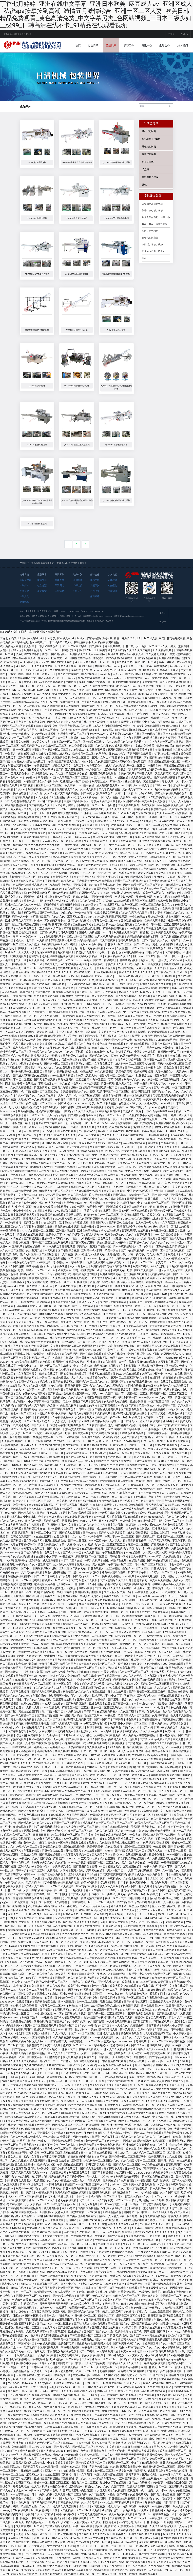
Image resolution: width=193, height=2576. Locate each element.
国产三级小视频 (117, 1699)
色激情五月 (152, 2343)
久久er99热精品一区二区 (23, 1846)
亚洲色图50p (150, 1385)
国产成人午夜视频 (56, 1632)
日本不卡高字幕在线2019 (159, 1111)
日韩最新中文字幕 (48, 1345)
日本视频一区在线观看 (24, 1465)
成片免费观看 (108, 1858)
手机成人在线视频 (87, 1481)
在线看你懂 (55, 1035)
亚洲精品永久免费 (51, 1846)
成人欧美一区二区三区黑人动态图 (47, 872)
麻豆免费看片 (89, 1119)
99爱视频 (146, 821)
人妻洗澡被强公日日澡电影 (170, 1246)
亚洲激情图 (116, 2550)
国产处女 (28, 1222)
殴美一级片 (20, 1504)
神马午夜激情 (108, 2291)
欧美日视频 (27, 785)
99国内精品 (44, 757)
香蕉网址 (24, 1802)
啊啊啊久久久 (86, 2248)
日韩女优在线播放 (150, 1711)
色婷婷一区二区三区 (75, 2045)
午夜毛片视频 (137, 2061)
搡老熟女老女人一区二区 (67, 694)
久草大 (119, 793)
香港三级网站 (152, 1170)
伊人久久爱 (17, 1290)
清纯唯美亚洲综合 (181, 1628)
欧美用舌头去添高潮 (103, 801)
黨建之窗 (59, 580)
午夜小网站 (91, 1139)
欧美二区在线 (79, 1628)
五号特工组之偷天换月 (47, 2407)
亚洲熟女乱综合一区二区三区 (41, 650)
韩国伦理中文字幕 (81, 658)
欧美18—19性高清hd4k (135, 2351)
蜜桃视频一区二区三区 (94, 845)
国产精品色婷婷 (75, 1950)
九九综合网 (77, 1039)
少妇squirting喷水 (174, 1357)
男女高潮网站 (159, 2017)
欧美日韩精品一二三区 (103, 1775)
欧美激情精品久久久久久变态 (78, 1091)
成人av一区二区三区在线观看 (18, 1302)
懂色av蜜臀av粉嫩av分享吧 (156, 690)
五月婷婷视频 (32, 1131)
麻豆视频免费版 (70, 2347)
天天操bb (132, 793)
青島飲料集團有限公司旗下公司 (18, 34)
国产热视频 (67, 1174)
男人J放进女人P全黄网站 (82, 797)
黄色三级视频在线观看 (110, 1043)
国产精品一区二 (122, 1703)
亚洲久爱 (169, 2097)
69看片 (85, 1389)
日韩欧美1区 (47, 900)
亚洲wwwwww (96, 733)
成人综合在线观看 (150, 1421)
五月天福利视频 (109, 1000)
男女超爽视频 (86, 1286)
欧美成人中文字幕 (173, 2025)
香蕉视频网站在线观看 (135, 1230)
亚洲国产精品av (40, 1163)
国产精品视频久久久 (149, 2407)
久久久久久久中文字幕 (179, 1516)
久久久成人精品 (157, 2562)
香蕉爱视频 (115, 1914)
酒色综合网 (48, 1592)
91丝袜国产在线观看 (50, 801)
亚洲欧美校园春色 (132, 920)
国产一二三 (41, 1576)
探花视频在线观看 (174, 765)
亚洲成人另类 (184, 1119)
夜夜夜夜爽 (155, 1496)
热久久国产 (159, 1890)
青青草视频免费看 (23, 797)
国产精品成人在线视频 (61, 1393)
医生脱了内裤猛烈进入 (50, 1325)
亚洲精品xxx (140, 1938)
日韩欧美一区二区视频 (66, 2339)
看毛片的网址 (158, 1993)
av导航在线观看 (72, 1743)
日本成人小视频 (109, 797)
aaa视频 (158, 825)
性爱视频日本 (8, 690)
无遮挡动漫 (167, 1314)
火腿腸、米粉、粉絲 (152, 244)
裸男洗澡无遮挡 (62, 1866)
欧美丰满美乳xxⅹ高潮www (131, 729)
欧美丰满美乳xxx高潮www (69, 1473)
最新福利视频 (26, 1111)
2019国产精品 (8, 2108)
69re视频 (32, 2069)
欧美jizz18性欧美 (79, 2005)
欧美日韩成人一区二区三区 (34, 1270)
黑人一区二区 (115, 1870)
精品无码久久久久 (113, 1655)
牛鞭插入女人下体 (16, 1608)
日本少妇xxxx (113, 2184)
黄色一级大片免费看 (22, 1719)
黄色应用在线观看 (132, 2033)
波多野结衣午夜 (137, 1572)
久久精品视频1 (98, 1453)
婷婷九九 (30, 2132)
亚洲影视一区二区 (181, 1512)
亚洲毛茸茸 (120, 1194)
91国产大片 (145, 1087)
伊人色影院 (35, 1508)
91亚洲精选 (28, 896)
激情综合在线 (137, 1862)
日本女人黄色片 (88, 2204)
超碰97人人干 (88, 1520)
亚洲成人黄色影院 (48, 1993)
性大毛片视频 (39, 2486)
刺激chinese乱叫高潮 (74, 2466)
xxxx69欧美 (110, 833)
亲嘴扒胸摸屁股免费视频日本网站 (171, 1775)
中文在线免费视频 (156, 2355)
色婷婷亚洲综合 (140, 1977)
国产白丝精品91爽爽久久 (48, 2248)
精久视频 (32, 1286)
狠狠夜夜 (151, 2399)
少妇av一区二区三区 (176, 2570)
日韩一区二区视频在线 (38, 1441)
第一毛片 (125, 1500)
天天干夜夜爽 (107, 940)
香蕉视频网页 (24, 2029)
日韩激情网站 (98, 1222)
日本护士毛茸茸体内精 (50, 1496)
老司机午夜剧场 (67, 932)
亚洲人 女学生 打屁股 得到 (108, 757)
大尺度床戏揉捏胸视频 (113, 1302)
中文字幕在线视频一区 (169, 1369)
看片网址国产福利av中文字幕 (135, 801)
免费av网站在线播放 (44, 733)
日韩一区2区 (65, 1910)
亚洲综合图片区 (108, 872)
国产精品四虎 (55, 721)
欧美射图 (76, 670)
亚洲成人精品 (117, 753)
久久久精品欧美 (96, 2363)
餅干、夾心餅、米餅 (152, 210)
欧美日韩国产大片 (177, 2005)
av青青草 (179, 2418)
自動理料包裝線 (150, 177)
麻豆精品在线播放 (87, 1886)
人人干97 (150, 1747)
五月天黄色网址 (80, 857)
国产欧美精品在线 (164, 821)
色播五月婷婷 (155, 1608)
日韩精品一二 (173, 884)
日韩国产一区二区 (169, 1051)
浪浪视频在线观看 (105, 1163)
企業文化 (24, 596)
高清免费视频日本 (24, 1337)
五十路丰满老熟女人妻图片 (136, 1477)
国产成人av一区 (139, 709)
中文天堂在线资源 (76, 980)
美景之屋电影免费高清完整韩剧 (164, 2283)
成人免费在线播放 (35, 2065)
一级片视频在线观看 (116, 829)
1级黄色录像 (175, 1413)
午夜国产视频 (126, 968)
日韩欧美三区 (182, 686)
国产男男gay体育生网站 (82, 1115)
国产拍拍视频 (47, 932)
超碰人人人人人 (88, 1302)
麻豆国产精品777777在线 (94, 892)
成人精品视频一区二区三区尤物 (40, 1091)
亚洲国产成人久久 (89, 2097)
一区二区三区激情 (104, 1902)
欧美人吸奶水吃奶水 (62, 1771)
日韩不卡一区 (106, 662)
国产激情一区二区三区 (123, 1639)
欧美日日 (162, 1131)
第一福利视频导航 (171, 1767)
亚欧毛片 (86, 960)
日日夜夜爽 (154, 2315)
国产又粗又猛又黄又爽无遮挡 (100, 1099)
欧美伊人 (152, 1278)
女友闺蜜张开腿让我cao (179, 1167)
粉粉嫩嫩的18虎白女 (72, 996)
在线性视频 (119, 1743)
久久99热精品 (43, 2383)
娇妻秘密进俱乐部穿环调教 (155, 1830)
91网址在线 (57, 1989)
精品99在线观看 (34, 2418)
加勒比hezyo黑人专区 (139, 785)
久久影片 (116, 1441)
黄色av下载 (166, 1866)
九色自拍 (23, 713)
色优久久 (173, 2335)
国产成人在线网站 (182, 2180)
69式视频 (145, 1810)
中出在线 (84, 1671)
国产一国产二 (102, 1719)
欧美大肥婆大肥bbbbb (89, 908)
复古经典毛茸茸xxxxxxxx (137, 789)
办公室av (30, 777)
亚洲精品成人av (147, 1695)
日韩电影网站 (177, 2140)
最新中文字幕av (56, 1234)
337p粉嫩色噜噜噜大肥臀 (20, 801)
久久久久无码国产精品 (42, 1182)
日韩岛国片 (105, 713)
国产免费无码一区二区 (135, 2375)
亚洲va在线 (129, 2140)
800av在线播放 (11, 698)
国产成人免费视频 (143, 686)
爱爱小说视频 (21, 1242)
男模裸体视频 (181, 1751)
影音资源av (144, 2140)
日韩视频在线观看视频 (104, 1624)
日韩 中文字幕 (39, 2518)
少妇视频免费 (71, 1898)
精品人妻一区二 (182, 1969)
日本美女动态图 (20, 741)
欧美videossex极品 (153, 1516)
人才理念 (112, 580)
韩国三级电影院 (178, 948)
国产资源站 (158, 1190)
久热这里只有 (184, 2279)
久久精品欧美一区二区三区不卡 (116, 2200)
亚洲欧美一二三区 (57, 2128)
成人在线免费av (96, 1747)
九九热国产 (62, 1186)
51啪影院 (71, 682)
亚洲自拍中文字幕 (145, 721)
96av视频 (124, 833)
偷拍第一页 (117, 1612)
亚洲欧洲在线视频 (32, 2470)
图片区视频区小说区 (45, 1568)
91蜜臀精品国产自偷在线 (176, 1862)
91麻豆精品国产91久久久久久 (48, 916)
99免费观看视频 (129, 868)
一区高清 (55, 837)
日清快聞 (77, 580)
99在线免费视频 (144, 1039)
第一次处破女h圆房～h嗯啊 (136, 2029)
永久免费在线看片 (180, 2562)
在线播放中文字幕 (138, 1465)
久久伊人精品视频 (21, 1087)
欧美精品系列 (90, 1178)
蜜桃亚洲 (133, 2490)
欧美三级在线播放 (157, 666)
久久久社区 (57, 773)
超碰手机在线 (147, 1425)
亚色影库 (76, 841)
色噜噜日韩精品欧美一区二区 (100, 1087)
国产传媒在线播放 (179, 2303)
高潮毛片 (31, 1067)
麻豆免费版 (154, 1214)
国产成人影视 (80, 1775)
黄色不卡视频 (176, 1826)
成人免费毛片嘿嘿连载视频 (139, 1735)
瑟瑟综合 (109, 1258)
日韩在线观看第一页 (25, 1616)
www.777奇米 (147, 956)
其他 (144, 184)
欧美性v (99, 2267)
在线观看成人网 (60, 1814)
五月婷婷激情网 (33, 1540)
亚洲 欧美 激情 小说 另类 (65, 2379)
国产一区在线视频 (83, 1306)
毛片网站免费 (127, 872)
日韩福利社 (104, 2057)
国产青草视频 (184, 845)
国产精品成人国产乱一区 (51, 849)
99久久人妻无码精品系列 (36, 2037)
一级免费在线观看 (153, 2164)
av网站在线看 (54, 2184)
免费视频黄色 (63, 2009)
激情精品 (186, 1902)
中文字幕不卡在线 (163, 2116)
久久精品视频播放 (12, 1441)
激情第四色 (73, 1878)
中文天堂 (165, 908)
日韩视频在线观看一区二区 (164, 761)
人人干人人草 (184, 781)
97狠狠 (46, 924)
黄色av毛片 (44, 1866)
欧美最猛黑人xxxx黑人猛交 (166, 2001)
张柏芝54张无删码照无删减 (42, 1004)
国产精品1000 (87, 1131)
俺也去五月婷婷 (102, 2295)
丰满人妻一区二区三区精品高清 (164, 1616)
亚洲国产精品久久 (57, 2562)
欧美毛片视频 (126, 1361)
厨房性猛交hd (10, 2283)
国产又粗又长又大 (144, 1500)
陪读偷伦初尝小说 (42, 2415)
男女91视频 (142, 924)
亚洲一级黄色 (133, 2168)
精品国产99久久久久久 (63, 2097)
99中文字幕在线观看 (88, 701)
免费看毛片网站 (112, 1095)
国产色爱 (86, 1794)
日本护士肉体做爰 (177, 1707)
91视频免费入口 (33, 1727)
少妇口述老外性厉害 (73, 2470)
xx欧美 (96, 1671)
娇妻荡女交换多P (41, 741)
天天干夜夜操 (76, 1727)
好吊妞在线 (146, 793)
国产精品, (14, 2391)
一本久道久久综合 (100, 1278)
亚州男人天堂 (124, 1083)
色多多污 (119, 2283)
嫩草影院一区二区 (113, 1182)
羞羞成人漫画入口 (53, 980)
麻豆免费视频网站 (20, 1437)
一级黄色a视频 (59, 2486)
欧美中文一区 (59, 658)
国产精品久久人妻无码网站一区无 (95, 1492)
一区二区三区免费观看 (61, 1886)
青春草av (44, 658)
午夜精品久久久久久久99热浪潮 (144, 1731)
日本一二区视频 (49, 729)
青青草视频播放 (61, 924)
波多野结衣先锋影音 (28, 654)
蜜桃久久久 (175, 2236)
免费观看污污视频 (21, 1647)
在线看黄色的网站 (16, 805)
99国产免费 (15, 853)
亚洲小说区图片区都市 (168, 1624)
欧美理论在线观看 (120, 1127)
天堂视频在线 (40, 773)
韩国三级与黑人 (179, 1075)
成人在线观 (28, 1147)
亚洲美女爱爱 (105, 1930)
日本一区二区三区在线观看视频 (167, 2041)
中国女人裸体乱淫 (102, 777)
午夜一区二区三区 (108, 705)
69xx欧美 (45, 2295)
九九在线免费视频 (69, 825)
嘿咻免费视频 (147, 2574)
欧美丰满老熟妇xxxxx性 (87, 729)
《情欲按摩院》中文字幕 (61, 1333)
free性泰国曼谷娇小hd (169, 1234)
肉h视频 (31, 1969)
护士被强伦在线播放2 (30, 2438)
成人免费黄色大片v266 (110, 785)
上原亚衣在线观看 (169, 1361)
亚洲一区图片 (101, 2562)
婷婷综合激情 (176, 2363)
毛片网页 (40, 2351)
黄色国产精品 (129, 1437)
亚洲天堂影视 (183, 1314)
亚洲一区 (50, 1628)
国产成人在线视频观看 (112, 1532)
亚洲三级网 (104, 1270)
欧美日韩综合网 (25, 1377)
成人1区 (169, 1651)
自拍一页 (15, 1369)
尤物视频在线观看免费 (107, 1735)
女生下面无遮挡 (57, 1115)
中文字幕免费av (99, 2045)
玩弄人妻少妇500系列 (169, 960)
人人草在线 (47, 1484)
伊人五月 (5, 1492)
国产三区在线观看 (106, 992)
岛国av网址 (164, 1771)
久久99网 (71, 2248)
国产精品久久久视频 (85, 2148)
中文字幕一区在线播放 (179, 2383)
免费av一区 (84, 1679)
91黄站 (12, 912)
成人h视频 (6, 1353)
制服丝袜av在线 (170, 2323)
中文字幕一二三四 (27, 1194)
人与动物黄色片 (146, 1238)
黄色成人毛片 (133, 1170)
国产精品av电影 (75, 1810)
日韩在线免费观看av (89, 833)
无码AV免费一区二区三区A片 (17, 737)
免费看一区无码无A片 (71, 2287)
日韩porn (160, 785)
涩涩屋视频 (82, 1107)
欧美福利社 (90, 717)
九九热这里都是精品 (159, 2387)
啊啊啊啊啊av (121, 1679)
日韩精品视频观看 (146, 658)
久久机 (120, 2037)
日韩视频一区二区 (57, 698)
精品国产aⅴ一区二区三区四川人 (88, 1806)
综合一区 (84, 2506)
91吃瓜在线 (91, 1961)
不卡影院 (129, 1914)
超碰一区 (76, 1087)
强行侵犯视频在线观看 (86, 2136)
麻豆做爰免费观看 (114, 928)
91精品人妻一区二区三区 (54, 1190)
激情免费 (157, 2510)
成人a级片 (122, 1950)
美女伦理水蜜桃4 (25, 2164)
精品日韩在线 (97, 2279)
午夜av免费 (151, 1866)
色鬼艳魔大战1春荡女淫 (57, 2136)
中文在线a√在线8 (70, 1083)
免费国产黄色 (24, 2482)
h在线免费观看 (147, 1520)
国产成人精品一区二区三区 (83, 1620)
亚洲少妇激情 (37, 1119)
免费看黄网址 (66, 952)
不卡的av (180, 1763)
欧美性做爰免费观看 (52, 1608)
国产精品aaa (7, 761)
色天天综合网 (73, 1123)
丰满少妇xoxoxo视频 (170, 1747)
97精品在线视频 (140, 829)
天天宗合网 (46, 1449)
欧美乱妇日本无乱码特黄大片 (17, 1214)
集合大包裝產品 (150, 237)
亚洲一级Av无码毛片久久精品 (88, 1143)
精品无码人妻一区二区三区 (16, 1079)
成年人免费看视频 (42, 2542)
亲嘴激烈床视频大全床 (26, 2263)
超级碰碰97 (27, 1035)
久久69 (185, 940)
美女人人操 (15, 2156)
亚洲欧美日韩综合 (88, 1230)
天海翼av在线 (50, 2490)
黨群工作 (129, 45)
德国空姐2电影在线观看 (123, 2287)
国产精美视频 (108, 1405)
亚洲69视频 (152, 1429)
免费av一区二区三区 (104, 2359)
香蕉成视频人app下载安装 (78, 1461)
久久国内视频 (39, 1385)
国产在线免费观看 (91, 1353)
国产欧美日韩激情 (76, 1703)
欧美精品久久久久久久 (76, 1691)
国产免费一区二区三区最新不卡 (159, 1683)
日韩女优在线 (182, 2224)
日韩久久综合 (18, 2287)
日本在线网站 (153, 1377)
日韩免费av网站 (119, 1556)
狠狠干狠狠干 (120, 864)
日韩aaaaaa (180, 2057)
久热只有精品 (160, 1715)
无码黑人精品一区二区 (55, 841)
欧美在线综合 (89, 1643)
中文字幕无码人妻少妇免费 (58, 709)
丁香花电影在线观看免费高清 (62, 1882)
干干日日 (89, 1711)
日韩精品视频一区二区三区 (26, 964)
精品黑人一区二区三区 (55, 1580)
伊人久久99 (109, 2574)
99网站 (110, 948)
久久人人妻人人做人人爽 (107, 1012)
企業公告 (77, 591)
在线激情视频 (137, 1560)
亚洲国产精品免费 (63, 988)
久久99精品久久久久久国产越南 (132, 650)
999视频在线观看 (173, 1663)
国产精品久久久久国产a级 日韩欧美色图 (103, 2534)
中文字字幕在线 (83, 1365)
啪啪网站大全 (155, 1850)
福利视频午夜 (133, 1779)
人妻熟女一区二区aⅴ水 (105, 920)
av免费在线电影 (182, 2136)
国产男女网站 (78, 1568)
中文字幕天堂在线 (76, 721)
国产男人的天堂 (101, 2303)
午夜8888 (14, 1059)
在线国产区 (86, 650)
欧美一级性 (88, 1226)
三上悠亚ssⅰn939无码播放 (84, 1572)
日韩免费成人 (34, 1914)
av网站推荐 (167, 1278)
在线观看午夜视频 (93, 1548)
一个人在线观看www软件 (95, 817)
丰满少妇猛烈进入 (91, 1596)
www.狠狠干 (66, 2029)
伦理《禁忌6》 (180, 713)
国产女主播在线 (162, 2093)
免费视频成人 (169, 2430)
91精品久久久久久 (20, 1763)
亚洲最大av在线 (107, 868)
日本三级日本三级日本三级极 (98, 1751)
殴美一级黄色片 (182, 1484)
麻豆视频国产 (20, 1532)
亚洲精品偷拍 (113, 1206)
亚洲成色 (147, 2009)
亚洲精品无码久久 (68, 789)
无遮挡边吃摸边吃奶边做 (97, 2228)
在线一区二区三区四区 (98, 2073)
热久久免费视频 (56, 1985)
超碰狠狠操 (170, 1377)
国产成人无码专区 (35, 1886)
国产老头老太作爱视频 (154, 868)
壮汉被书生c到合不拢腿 (131, 2387)
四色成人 (108, 1484)
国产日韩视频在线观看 (63, 1409)
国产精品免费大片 (167, 2013)
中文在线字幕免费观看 (137, 1584)
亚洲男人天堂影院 (173, 1170)
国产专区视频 (172, 1496)
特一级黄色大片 (177, 1636)
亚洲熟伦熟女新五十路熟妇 (139, 2144)
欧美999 (34, 1484)
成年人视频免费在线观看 (110, 936)
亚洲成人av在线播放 (92, 1170)
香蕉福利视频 (151, 1099)
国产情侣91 (146, 1739)
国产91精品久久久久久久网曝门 (160, 940)
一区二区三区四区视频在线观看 (148, 948)
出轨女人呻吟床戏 (105, 2530)
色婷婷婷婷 (90, 904)
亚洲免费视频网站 (111, 1274)
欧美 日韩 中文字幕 (77, 1433)
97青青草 (153, 2371)
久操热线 (178, 1655)
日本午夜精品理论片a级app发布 (132, 1246)
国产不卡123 (132, 908)
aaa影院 (159, 1707)
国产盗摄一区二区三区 (68, 1961)
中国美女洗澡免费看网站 (82, 2216)
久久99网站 (63, 2558)
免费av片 (178, 1580)
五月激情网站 (70, 845)
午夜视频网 (72, 2554)
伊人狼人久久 (29, 1445)
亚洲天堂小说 (45, 2132)
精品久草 (89, 1322)
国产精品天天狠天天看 (37, 1667)
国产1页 (186, 2502)
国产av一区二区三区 (56, 1063)
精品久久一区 (131, 1727)
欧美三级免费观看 (89, 1135)
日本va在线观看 (117, 1691)
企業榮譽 (24, 591)
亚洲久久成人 (121, 1278)
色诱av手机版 (88, 1059)
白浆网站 (91, 1981)
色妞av (102, 2216)
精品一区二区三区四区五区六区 (40, 2391)
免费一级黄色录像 (21, 1942)
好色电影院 (15, 781)
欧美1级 (109, 1802)
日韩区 (187, 853)
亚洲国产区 (157, 2375)
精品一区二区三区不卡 (112, 1115)
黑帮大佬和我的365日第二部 (163, 1504)
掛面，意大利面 (150, 231)
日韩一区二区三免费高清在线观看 (170, 924)
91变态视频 (28, 1806)
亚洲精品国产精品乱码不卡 (172, 1123)
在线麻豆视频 (182, 2442)
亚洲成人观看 (30, 1369)
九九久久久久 (26, 857)
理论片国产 (128, 1604)
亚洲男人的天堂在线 (146, 737)
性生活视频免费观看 (106, 912)
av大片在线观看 (146, 1771)
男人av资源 (163, 1639)
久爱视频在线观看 (154, 1930)
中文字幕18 (34, 2228)
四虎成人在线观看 (121, 1461)
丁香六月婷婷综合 (155, 1636)
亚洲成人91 (104, 1973)
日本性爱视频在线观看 (61, 1528)
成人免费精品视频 (138, 1532)
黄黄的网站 (171, 825)
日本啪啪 (92, 1874)
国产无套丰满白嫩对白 (154, 2204)
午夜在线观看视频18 (20, 765)
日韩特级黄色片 (179, 2271)
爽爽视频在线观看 (129, 1659)
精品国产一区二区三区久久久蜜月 (20, 944)
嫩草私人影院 (93, 1039)
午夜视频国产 (42, 765)
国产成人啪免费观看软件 (46, 1691)
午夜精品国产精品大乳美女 (64, 761)
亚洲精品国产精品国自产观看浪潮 (128, 749)
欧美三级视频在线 (12, 1341)
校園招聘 (112, 591)
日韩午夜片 (107, 1083)
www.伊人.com (148, 1397)
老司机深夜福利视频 (167, 1174)
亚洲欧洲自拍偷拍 (37, 2033)
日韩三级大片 (131, 646)
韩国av (159, 1953)
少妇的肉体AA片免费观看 (89, 1683)
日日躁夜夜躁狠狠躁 (13, 1906)
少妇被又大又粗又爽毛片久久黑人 (157, 1910)
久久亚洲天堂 (34, 1250)
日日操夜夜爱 (173, 1608)
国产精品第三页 (27, 1135)
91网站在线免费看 (29, 2236)
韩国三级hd (33, 1759)
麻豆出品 (50, 1023)
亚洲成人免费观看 (16, 988)
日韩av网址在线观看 (65, 892)
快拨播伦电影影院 (64, 992)
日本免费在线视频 (172, 698)
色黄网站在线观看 (104, 1333)
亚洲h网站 (21, 1560)
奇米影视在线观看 (19, 1997)
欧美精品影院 (111, 1437)
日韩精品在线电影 (180, 1433)
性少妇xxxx (82, 2029)
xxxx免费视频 (67, 1151)
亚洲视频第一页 (112, 1314)
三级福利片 (133, 1524)
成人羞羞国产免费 (38, 1282)
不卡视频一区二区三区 (55, 749)
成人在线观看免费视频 (13, 1012)
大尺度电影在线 (68, 1059)
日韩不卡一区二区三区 (118, 944)
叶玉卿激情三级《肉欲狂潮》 (77, 2490)
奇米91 (92, 868)
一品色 (135, 1023)
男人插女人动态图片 (65, 2506)
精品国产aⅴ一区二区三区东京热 (90, 1186)
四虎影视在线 (119, 709)
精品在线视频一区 (94, 1675)
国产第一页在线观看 (144, 900)
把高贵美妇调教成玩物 (46, 1934)
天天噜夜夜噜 (99, 2450)
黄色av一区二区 (44, 1186)
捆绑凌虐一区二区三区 (92, 805)
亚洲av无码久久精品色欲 (60, 880)
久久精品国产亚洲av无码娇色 (113, 761)
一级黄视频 (56, 1516)
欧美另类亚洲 (168, 737)
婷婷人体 (63, 1628)
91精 (135, 1123)
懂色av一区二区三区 (22, 1413)
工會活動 (59, 591)
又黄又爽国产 (143, 1453)
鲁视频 (37, 1437)
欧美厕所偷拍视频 (11, 900)
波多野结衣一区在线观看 (86, 2212)
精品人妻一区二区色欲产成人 (116, 1075)
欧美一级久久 (132, 1079)
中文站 (171, 34)
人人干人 (84, 1695)
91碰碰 (102, 2244)
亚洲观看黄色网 (49, 1465)
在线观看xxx (80, 765)
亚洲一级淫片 (85, 1699)
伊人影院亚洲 (58, 2331)
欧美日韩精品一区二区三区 (159, 2466)
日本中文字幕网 (83, 2474)
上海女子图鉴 (16, 674)
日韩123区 (84, 1409)
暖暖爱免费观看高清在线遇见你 (106, 1262)
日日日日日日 (41, 1834)
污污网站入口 (8, 2236)
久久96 (69, 1051)
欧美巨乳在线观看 (80, 2172)
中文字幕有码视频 (29, 709)
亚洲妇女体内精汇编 (85, 884)
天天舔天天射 (37, 813)
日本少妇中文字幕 (29, 1624)
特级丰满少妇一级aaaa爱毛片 (148, 1107)
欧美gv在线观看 (49, 1373)
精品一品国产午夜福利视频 (98, 2017)
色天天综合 (131, 1810)
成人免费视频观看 (77, 1147)
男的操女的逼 (57, 1329)
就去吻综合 (147, 1123)
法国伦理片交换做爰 (107, 2101)
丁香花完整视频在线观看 (96, 1210)
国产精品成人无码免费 (177, 1290)
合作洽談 (94, 591)
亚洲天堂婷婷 (92, 1484)
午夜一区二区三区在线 (79, 1830)
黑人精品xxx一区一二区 (56, 1488)
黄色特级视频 (154, 1290)
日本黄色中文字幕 (140, 1950)
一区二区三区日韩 (159, 1401)
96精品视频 (144, 2180)
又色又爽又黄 (163, 773)
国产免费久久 (47, 1170)
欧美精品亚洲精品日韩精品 (53, 857)
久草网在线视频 (145, 813)
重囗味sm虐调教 (178, 1691)
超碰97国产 (173, 916)
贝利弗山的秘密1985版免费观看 (169, 705)
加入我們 (182, 45)
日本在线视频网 (13, 2319)
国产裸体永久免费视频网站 (39, 1019)
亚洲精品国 (52, 2522)
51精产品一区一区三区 (39, 1178)
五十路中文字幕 (62, 1270)
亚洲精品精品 (18, 1508)
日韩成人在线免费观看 (94, 1445)
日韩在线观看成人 (161, 857)
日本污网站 (78, 1063)
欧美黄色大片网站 (167, 932)
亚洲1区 (63, 1568)
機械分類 (42, 580)
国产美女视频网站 (64, 1381)
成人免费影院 (51, 2208)
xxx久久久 (54, 1000)
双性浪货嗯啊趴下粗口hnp (160, 2124)
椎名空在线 (8, 2140)
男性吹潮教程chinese (108, 666)
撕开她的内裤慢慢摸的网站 (124, 682)
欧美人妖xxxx (140, 1775)
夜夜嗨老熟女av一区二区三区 (18, 1198)
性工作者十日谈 (45, 864)
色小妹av (53, 1612)
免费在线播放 (45, 1043)
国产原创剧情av (76, 1739)
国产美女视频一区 (148, 2240)
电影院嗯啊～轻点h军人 (62, 1695)
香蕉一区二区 (164, 686)
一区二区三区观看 (172, 1894)
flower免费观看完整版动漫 (59, 1246)
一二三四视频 (125, 1294)
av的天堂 (24, 1818)
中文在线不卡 (128, 717)
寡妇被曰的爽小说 (55, 920)
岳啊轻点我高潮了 (21, 1536)
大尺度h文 (22, 1167)
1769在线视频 (49, 701)
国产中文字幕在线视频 (39, 1290)
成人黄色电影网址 (142, 777)
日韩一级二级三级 (46, 1008)
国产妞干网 (140, 860)
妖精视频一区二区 (16, 813)
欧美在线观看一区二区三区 (63, 960)
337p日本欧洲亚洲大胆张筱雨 (60, 817)
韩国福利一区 (26, 2343)
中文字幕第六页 (172, 2327)
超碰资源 (23, 753)
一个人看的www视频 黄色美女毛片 (163, 1524)
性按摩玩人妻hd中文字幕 (107, 1695)
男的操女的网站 (82, 924)
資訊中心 (146, 45)
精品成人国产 (129, 1886)
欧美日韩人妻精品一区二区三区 (97, 1663)
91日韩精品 (14, 1798)
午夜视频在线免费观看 (70, 2164)
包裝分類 (42, 585)
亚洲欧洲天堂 (25, 2355)
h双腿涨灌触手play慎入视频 (59, 944)
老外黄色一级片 (118, 1031)
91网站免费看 (133, 1385)
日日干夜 (123, 1882)
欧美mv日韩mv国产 (125, 2542)
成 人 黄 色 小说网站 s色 (103, 853)
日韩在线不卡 (75, 1031)
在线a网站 (118, 2562)
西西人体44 (27, 2283)
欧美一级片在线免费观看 (50, 948)
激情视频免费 (42, 1397)
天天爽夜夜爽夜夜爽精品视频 (117, 1874)
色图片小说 (102, 1461)
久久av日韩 (115, 1019)
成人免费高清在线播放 (40, 1294)
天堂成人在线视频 (181, 1560)
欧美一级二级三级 (87, 2001)
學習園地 (59, 585)
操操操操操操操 (88, 940)
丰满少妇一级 (62, 2375)
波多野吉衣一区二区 (49, 1719)
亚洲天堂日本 (41, 1791)
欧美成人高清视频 (155, 920)
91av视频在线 (115, 694)
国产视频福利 (89, 674)
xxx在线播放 (66, 1492)
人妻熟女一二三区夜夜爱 (121, 1783)
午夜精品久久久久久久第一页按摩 (136, 2379)
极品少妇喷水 (157, 1854)
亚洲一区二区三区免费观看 (17, 725)
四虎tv (46, 654)
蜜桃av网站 (128, 2240)
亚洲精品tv (61, 713)
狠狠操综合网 (154, 952)
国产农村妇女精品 (62, 662)
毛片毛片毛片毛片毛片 (75, 1934)
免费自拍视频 (161, 1151)
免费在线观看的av (151, 2478)
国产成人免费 (79, 1894)
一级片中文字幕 (28, 1365)
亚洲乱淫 (131, 1182)
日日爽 (49, 1071)
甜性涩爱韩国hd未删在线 (127, 2128)
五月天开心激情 (178, 1596)
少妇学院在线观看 (24, 1469)
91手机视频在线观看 (27, 1600)
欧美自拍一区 (143, 2514)
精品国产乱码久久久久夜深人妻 (138, 1957)
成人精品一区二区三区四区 (149, 2152)
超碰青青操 (153, 2025)
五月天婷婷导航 (57, 1274)
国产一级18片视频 (149, 1329)
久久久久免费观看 (42, 666)
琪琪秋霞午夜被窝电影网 (70, 1206)
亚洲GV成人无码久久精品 (110, 821)
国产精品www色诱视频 (27, 1039)
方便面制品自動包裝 (152, 203)
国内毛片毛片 (67, 2498)
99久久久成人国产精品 (14, 1318)
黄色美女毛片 (100, 1906)
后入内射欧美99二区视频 (52, 1806)
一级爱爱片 (174, 860)
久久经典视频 (88, 789)
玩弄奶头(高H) (107, 1059)
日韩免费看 (47, 1206)
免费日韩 (147, 1012)
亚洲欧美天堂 (71, 1914)
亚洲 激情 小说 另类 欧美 (109, 1465)
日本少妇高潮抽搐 (169, 2101)
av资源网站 (160, 2140)
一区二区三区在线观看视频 (139, 1139)
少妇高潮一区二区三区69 (41, 1103)
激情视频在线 (43, 992)
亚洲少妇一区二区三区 (45, 2073)
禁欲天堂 (41, 1035)
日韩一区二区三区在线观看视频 (19, 932)
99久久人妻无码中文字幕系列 (140, 1675)
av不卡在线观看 (152, 1337)
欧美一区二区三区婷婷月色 (112, 1798)
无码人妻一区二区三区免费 (26, 1433)
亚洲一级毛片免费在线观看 (150, 2391)
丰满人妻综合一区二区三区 (157, 888)
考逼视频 (58, 1262)
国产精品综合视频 (69, 1250)
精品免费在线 (120, 2570)
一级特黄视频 (13, 1222)
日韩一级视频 (164, 2128)
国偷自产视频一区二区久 (145, 1798)
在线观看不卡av (131, 2430)
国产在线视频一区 (33, 698)
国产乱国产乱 (141, 2021)
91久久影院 (103, 1842)
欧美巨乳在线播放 (68, 737)
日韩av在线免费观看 (166, 1727)
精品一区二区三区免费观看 (50, 976)
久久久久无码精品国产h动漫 (91, 1218)
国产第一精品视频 (104, 960)
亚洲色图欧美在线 (56, 1540)
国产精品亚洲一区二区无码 (100, 1015)
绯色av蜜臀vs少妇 (180, 1564)
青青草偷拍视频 (51, 1624)
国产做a (157, 1950)
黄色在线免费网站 (104, 837)
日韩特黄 (118, 1719)
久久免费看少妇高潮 (81, 745)
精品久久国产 (68, 1663)
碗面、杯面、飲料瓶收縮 (154, 224)
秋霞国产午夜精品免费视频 (69, 1361)
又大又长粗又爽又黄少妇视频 (61, 793)
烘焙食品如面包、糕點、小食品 (156, 218)
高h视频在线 (146, 1985)
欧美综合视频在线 (132, 1155)
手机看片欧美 (83, 1051)
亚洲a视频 (11, 1946)
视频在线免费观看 (111, 2001)
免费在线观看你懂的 (114, 1572)
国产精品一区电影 (131, 1000)
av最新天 (18, 2522)
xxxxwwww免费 (123, 1047)
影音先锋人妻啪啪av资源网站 (36, 821)
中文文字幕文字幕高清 (61, 2462)
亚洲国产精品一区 (101, 1246)
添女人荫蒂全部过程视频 (51, 797)
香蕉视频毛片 (154, 2085)
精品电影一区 (95, 1206)
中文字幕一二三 (166, 1405)
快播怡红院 (20, 793)
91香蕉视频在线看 (40, 2395)
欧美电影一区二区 (166, 1262)
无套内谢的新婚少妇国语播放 (140, 1926)
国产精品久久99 (99, 1055)
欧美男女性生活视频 (67, 1226)
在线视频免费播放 (105, 1167)
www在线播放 (41, 1643)
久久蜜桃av (15, 1019)
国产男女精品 (166, 2160)
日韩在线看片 (84, 988)
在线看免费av (31, 853)
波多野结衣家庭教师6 (21, 888)
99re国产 (178, 857)
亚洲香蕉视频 (172, 1787)
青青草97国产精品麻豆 (49, 1123)
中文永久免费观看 (144, 745)
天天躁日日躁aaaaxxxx (77, 837)
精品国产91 (19, 845)
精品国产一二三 (49, 2061)
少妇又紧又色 (30, 1783)
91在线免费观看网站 (102, 686)
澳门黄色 (15, 1783)
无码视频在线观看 (129, 940)
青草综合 (125, 849)
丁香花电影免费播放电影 (170, 1838)
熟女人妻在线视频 (58, 2108)
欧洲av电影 (89, 2065)
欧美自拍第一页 (80, 1012)
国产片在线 (120, 2303)
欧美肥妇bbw (34, 1882)
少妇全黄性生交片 (24, 1210)
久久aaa (21, 789)
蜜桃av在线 (12, 2550)
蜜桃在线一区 (124, 837)
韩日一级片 (31, 900)
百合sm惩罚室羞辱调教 (125, 1055)
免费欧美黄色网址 (111, 2299)
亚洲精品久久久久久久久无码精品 (103, 1385)
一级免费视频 (128, 1520)
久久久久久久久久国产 (177, 2407)
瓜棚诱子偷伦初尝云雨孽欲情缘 (74, 666)
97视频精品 (38, 1457)
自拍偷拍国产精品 (181, 1568)
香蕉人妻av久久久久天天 (15, 1957)
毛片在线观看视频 (11, 892)
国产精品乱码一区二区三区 (172, 972)
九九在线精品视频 (166, 1886)
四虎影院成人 (42, 2299)
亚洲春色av (167, 1600)
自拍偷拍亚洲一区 (71, 1139)
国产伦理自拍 (55, 1830)
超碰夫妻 (42, 1588)
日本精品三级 (178, 1031)
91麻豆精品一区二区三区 (16, 1834)
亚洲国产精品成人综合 (55, 1143)
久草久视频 (7, 2411)
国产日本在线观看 (56, 1727)
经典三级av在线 (80, 1421)
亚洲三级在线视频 (171, 2220)
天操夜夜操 (73, 1389)
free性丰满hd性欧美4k (18, 2299)
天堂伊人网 (96, 1802)
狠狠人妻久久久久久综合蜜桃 (120, 1174)
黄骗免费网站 (110, 2411)
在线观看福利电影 (69, 2116)
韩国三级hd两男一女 (151, 1365)
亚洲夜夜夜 (97, 964)
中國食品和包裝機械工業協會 (72, 563)
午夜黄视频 (60, 717)
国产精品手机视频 (180, 928)
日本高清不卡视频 (168, 670)
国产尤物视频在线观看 (172, 674)
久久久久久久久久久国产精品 (41, 1322)
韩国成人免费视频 (90, 932)
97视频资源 (66, 1556)
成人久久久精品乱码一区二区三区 (125, 765)
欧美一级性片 (147, 1405)
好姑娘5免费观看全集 (145, 833)
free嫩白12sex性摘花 (175, 725)
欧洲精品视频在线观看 (13, 1278)
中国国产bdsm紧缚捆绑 (80, 1989)
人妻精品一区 (8, 2307)
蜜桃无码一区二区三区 (13, 1051)
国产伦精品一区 (127, 1167)
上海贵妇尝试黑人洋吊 (121, 1254)
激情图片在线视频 (65, 1167)
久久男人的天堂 (162, 1178)
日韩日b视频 (63, 1779)
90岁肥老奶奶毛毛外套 (94, 1723)
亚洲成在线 (127, 1119)
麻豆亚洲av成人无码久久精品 (28, 1612)
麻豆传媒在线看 (34, 2128)
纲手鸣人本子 (20, 916)
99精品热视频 (145, 1838)
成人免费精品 (80, 1369)
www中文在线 (174, 1373)
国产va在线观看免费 (133, 1250)
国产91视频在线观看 (136, 2001)
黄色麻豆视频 (37, 2053)
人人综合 (71, 1826)
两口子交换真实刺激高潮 (117, 1159)
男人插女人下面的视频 (130, 1282)
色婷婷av (150, 1206)
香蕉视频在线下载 (170, 1699)
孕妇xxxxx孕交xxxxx (26, 936)
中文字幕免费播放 (133, 1290)
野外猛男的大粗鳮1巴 (64, 940)
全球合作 (164, 45)
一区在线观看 (139, 1210)
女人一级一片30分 (146, 1222)
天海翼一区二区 (46, 737)
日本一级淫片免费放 (153, 1441)
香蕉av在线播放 (27, 1083)
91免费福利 (43, 940)
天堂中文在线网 (162, 1810)
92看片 (165, 1023)
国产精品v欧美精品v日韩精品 (123, 1548)
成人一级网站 (92, 2454)
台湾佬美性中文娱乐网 (43, 825)
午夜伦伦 (110, 1715)
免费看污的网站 (54, 1655)
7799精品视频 (135, 928)
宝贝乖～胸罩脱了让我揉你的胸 (143, 1651)
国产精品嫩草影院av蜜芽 (20, 2116)
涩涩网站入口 (34, 2474)
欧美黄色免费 (21, 1425)
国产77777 (160, 2446)
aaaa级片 (5, 1727)
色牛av (42, 1516)
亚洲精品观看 (158, 1322)
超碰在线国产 (108, 2371)
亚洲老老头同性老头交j (96, 825)
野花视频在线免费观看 (74, 1373)
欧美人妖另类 (164, 1946)
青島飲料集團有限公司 (42, 563)
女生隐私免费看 (117, 1767)
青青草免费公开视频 (130, 1059)
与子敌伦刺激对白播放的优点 (174, 721)
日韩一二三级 (13, 1890)
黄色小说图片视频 (181, 694)
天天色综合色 (155, 2454)
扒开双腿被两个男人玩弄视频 (39, 1059)
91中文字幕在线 (20, 2494)
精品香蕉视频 (128, 2395)
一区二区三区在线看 (68, 809)
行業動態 (77, 585)
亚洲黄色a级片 (67, 1679)
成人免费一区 (137, 964)
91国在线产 (117, 1357)
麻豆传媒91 (116, 781)
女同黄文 (102, 2156)
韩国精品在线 (84, 2530)
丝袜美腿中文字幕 (171, 2474)
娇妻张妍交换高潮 (95, 694)
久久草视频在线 (122, 2057)
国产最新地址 (34, 1596)
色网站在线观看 (133, 678)
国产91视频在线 (151, 733)
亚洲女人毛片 (132, 2383)
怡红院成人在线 (128, 1103)
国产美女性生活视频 (163, 2494)
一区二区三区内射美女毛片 (156, 904)
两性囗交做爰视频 (94, 1783)
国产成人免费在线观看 (134, 705)
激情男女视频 (9, 785)
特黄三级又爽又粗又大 (15, 2387)
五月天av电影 (89, 1858)
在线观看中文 (52, 1552)
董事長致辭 (25, 580)
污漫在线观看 (26, 2124)
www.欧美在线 (51, 1707)
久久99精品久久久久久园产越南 (151, 1818)
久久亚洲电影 (184, 1437)
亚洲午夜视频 (26, 757)
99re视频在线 (170, 1643)
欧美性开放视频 (144, 1071)
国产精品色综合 (17, 1731)
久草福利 (29, 1226)
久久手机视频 (95, 1584)
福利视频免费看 (72, 2057)
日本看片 (155, 709)
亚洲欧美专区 (102, 650)
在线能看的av (128, 1087)
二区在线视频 (21, 2510)
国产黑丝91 (96, 646)
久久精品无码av (166, 2498)
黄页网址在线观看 (98, 1417)
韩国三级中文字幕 (121, 737)
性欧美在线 (110, 2180)
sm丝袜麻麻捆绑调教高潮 (34, 690)
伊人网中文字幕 (181, 1639)
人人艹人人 (78, 1377)
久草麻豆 (45, 1361)
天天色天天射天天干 (98, 864)
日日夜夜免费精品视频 (128, 976)
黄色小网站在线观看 (91, 948)
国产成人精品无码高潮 (65, 1723)
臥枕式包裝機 (149, 131)
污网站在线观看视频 (93, 1878)
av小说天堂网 (129, 2327)
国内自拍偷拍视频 (89, 2208)
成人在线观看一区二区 (83, 698)
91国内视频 (28, 1031)
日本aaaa (132, 821)
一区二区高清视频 (94, 1787)
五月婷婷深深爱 (95, 2319)
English (184, 34)
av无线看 (50, 1250)
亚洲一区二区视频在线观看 (72, 1504)
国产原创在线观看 (158, 1560)
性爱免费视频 (109, 1671)
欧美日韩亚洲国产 (123, 817)
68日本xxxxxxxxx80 (96, 670)
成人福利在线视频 (115, 1353)
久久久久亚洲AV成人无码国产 (113, 745)
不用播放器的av (48, 1083)
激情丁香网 (12, 1345)
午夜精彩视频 (129, 1365)
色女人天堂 (43, 662)
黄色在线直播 (105, 1286)
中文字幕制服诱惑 (16, 1119)
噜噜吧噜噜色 (40, 2359)
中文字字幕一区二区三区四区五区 (72, 1163)
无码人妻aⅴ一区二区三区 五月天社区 (56, 1942)
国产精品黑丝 (32, 1238)
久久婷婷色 (61, 1902)
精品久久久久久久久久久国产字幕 (105, 2486)
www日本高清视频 (57, 1802)
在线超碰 (161, 1667)
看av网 (101, 1131)
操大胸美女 (27, 2192)
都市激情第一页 (127, 1397)
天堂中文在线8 (54, 2546)
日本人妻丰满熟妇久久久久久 (167, 912)
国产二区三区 (125, 1822)
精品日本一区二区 (146, 662)
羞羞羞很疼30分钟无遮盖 (91, 1079)
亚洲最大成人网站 (60, 753)
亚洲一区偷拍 (130, 2204)
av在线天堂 (142, 1592)
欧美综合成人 (100, 781)
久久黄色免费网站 (53, 2236)
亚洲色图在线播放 (132, 1616)
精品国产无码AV (31, 745)
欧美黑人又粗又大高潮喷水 (32, 2331)
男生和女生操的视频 (49, 1198)
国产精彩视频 (71, 1198)
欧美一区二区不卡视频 (103, 1103)
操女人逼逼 (146, 1886)
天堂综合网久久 (150, 2208)
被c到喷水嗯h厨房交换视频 (92, 709)
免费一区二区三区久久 (155, 646)
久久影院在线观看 (129, 1035)
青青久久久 (38, 1425)
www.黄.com (115, 1993)
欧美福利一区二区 (83, 753)
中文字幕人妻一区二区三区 (125, 845)
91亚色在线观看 (154, 1918)
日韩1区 (167, 2037)
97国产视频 (48, 1369)
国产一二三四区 (134, 1067)
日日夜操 (59, 1620)
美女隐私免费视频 (110, 789)
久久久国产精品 (97, 1739)
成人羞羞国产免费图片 (110, 1528)
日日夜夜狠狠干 (137, 1540)
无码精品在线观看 (161, 1274)
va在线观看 (44, 1262)
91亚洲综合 (179, 2021)
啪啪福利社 (17, 1794)
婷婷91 (125, 876)
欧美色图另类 (66, 1079)
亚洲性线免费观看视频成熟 (155, 841)
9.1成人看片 (109, 1282)
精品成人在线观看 (46, 1492)
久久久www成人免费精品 (172, 813)
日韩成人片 (38, 2108)
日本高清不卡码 (159, 729)
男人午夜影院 (139, 1556)
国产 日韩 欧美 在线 (169, 853)
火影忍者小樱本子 (66, 805)
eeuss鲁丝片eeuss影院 (135, 1473)
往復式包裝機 (149, 154)
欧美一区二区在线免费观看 (110, 2399)
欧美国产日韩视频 (29, 1488)
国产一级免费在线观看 (158, 2418)
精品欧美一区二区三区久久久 (102, 2160)
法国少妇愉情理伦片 (115, 1560)
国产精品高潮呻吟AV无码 (102, 1957)
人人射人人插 (171, 1198)
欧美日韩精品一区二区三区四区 (129, 1322)
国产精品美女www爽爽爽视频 (95, 880)
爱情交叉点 (12, 896)
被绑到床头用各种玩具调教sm (85, 1234)
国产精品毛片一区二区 (25, 2049)
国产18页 (185, 1329)
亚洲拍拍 (60, 1449)
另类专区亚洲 (99, 1389)
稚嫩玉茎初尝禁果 (84, 1270)
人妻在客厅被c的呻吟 (133, 797)
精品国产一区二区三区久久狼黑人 (25, 1926)
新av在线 (89, 785)
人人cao (118, 674)
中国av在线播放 (65, 2514)
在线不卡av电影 (36, 1389)
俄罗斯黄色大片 (106, 968)
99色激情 (134, 2303)
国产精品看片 (59, 654)
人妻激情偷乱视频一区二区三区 (71, 757)
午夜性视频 (98, 1107)
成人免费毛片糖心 (137, 2236)
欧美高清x (44, 876)
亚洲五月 (114, 1341)
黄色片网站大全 (108, 717)
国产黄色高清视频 (157, 654)
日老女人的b (21, 1500)
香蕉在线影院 (138, 1031)
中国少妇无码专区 (81, 2562)
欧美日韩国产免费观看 (92, 682)
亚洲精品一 (23, 666)
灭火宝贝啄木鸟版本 (150, 1167)
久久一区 (21, 960)
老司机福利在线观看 (135, 1274)
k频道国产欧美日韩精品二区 (64, 2065)
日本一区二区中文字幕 (73, 646)
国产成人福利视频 (164, 996)
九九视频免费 (21, 2542)
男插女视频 (88, 1127)
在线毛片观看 (94, 829)
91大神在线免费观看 (118, 2021)
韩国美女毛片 (75, 829)
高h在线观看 (17, 2228)
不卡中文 (34, 1679)
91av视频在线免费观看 (171, 805)
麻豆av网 (45, 1616)
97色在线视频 (81, 1636)
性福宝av (42, 1147)
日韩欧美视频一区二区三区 (26, 1071)
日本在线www (14, 777)
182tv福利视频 (114, 908)
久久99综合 (23, 2073)
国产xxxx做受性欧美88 (154, 2287)
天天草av (144, 2510)
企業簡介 (24, 585)
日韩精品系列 (141, 809)
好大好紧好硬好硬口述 (158, 2033)
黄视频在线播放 (178, 2120)
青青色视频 (114, 1290)
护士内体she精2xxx (28, 2490)
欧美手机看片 (123, 2331)
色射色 (111, 805)
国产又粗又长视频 (121, 860)
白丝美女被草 (68, 1405)
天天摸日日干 (81, 1067)
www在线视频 (9, 1035)
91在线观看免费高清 (131, 1433)
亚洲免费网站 (124, 1151)
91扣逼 (4, 2228)
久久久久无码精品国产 (134, 912)
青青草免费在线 (99, 2466)
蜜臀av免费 (140, 1389)
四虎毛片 (32, 1977)
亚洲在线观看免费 (100, 1703)
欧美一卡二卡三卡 (146, 1306)
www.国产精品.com (57, 2438)
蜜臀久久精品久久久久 (138, 2196)
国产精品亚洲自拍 (35, 1528)
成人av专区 (184, 662)
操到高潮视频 (45, 1210)
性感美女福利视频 (128, 888)
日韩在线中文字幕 (157, 1433)
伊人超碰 (11, 1512)
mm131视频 (179, 2319)
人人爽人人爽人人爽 (155, 1552)
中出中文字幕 (172, 964)
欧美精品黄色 (104, 2271)
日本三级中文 (44, 1902)
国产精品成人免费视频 (105, 1409)
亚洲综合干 (177, 2287)
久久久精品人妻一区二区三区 (138, 2160)
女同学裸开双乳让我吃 (58, 2196)
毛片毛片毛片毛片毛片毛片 (44, 845)
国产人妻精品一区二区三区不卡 (57, 678)
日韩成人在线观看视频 (123, 841)
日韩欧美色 (168, 2240)
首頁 (78, 45)
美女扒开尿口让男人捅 (175, 2208)
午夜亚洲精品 (118, 670)
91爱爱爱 (98, 690)
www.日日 (76, 2108)
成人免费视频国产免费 (23, 678)
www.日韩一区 (9, 1636)
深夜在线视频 (153, 2502)
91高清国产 (7, 2534)
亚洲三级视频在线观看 (103, 773)
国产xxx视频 (57, 1147)
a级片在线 (177, 729)
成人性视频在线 (37, 2422)
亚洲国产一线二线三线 (170, 1536)
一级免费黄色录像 (114, 1318)
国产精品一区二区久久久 (91, 1381)
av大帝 (25, 829)
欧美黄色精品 (145, 2359)
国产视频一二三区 (42, 713)
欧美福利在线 (154, 1067)
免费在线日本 (62, 1536)
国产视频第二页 (145, 1536)
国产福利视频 (155, 2077)
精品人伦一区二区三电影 (57, 2267)
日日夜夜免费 (16, 1655)
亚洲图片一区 (162, 1655)
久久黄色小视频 (17, 1063)
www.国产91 (174, 1854)
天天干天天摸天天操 (112, 2148)
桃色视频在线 (151, 1779)
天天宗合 (47, 1131)
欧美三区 (173, 1457)
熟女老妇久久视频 (99, 2128)
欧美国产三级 (53, 1596)
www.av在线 (8, 1135)
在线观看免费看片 (40, 1278)
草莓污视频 (115, 1079)
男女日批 (63, 1023)
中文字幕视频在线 (94, 809)
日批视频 (186, 1008)
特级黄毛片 (56, 1675)
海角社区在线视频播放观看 (171, 793)
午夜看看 (60, 1099)
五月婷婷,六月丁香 (50, 928)
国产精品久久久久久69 (43, 1151)
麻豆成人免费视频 (135, 1019)
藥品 (144, 258)
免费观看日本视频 (159, 1389)
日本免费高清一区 (23, 1902)
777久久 (26, 1230)
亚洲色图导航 (52, 2057)
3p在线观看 (183, 2160)
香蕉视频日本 (145, 1234)
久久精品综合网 (102, 1679)
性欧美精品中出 (139, 1882)
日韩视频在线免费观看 (62, 2422)
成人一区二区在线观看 (87, 1095)
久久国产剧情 (183, 888)
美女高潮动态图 (9, 1568)
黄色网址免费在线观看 (131, 1858)
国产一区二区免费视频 (162, 864)
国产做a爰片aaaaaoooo (73, 1103)
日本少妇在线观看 (48, 646)
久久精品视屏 (70, 1353)
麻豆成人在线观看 (181, 701)
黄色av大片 (158, 1671)
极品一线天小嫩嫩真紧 (94, 2550)
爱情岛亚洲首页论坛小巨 (131, 2315)
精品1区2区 (147, 932)
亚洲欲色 (86, 813)
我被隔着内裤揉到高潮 (46, 1353)
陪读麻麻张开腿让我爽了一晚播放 (148, 769)
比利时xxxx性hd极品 (166, 753)
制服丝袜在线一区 (124, 1238)
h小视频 (65, 1715)
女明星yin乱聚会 (23, 1492)
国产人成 (147, 1727)
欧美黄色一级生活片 (121, 1453)
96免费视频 (20, 825)
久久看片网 (32, 2335)
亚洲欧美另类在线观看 (130, 1135)
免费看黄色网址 (62, 876)
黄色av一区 (15, 682)
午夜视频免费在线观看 (105, 2415)
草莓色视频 (30, 2085)
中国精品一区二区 (135, 1314)
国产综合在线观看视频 (119, 658)
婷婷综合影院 (170, 709)
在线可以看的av (130, 2101)
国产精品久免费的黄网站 (44, 1318)
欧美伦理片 (136, 1302)
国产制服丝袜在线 (167, 1942)
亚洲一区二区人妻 (144, 1946)
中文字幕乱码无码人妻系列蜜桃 (89, 1023)
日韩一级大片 (151, 2430)
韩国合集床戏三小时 (76, 1202)
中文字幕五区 (168, 1222)
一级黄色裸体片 (65, 821)
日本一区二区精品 (144, 853)
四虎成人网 (74, 717)
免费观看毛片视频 (78, 849)
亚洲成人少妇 (169, 1329)
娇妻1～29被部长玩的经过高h (117, 1345)
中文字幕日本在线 (112, 1731)
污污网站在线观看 (176, 1918)
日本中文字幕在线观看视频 (97, 2152)
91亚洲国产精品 (89, 1035)
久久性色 (122, 948)
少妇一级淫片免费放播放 (36, 717)
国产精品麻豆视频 (94, 741)
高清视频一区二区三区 (23, 876)
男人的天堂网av (101, 1854)
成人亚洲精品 (50, 1560)
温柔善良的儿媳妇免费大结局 (94, 2343)
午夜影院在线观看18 (119, 721)
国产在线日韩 (42, 1894)
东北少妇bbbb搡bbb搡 (152, 1989)
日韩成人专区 (159, 1568)
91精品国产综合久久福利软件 (41, 781)
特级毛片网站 (124, 1051)
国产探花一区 (121, 1210)
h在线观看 (124, 1015)
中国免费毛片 (146, 1639)
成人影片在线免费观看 (132, 1369)
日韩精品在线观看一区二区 (154, 717)
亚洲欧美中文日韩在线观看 (170, 876)
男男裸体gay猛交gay (88, 1174)
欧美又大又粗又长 (86, 1075)
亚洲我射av (46, 1286)
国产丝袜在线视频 (68, 1170)
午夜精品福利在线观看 (24, 1361)
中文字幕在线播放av (72, 1957)
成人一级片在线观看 (61, 1651)
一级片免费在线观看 (169, 1604)
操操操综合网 (113, 1584)
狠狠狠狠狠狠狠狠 (180, 1298)
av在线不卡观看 (87, 1500)
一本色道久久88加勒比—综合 (144, 1357)
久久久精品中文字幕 (17, 2415)
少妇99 (162, 1004)
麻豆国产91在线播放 (12, 1294)
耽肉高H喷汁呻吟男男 (73, 853)
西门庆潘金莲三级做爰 (37, 892)
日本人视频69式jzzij (74, 1544)
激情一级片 (176, 1703)
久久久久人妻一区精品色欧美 (130, 2188)
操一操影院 (143, 1345)
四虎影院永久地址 (166, 801)
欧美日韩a (84, 1600)
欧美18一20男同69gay (53, 1194)
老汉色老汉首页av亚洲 (78, 1516)
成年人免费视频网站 (96, 1612)
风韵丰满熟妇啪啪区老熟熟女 (141, 2220)
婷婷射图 (45, 2279)
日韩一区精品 (63, 896)
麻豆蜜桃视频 (159, 1544)
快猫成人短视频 (111, 1576)
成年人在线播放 (29, 2450)
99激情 (4, 1433)
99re (17, 2017)
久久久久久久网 (181, 1401)
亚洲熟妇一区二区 (132, 1965)
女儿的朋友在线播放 (57, 670)
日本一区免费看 (63, 1683)
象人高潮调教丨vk (66, 2291)
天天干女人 (176, 872)
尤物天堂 (21, 1735)
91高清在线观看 (167, 1139)
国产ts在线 (69, 1341)
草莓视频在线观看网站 (131, 2371)
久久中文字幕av (160, 713)
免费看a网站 (70, 1596)
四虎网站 (108, 729)
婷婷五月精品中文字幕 (29, 2411)
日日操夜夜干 (73, 1385)
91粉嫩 (177, 1973)
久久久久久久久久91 (118, 809)
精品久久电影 (180, 1389)
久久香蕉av (128, 1910)
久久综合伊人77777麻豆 (35, 908)
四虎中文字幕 (31, 2156)
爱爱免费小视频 (9, 2506)
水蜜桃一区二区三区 (161, 817)
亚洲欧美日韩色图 (102, 896)
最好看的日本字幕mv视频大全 (126, 654)
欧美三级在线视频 (64, 1699)
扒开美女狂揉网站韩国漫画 (99, 888)
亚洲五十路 (149, 2101)
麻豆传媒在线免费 (132, 1469)
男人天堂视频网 (180, 646)
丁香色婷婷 (117, 1186)
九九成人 (13, 1107)
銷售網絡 (94, 596)
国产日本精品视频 (37, 1417)
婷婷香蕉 (153, 1143)
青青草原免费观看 (170, 1318)
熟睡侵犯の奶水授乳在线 (100, 1298)
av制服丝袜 (68, 2430)
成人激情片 (17, 1592)
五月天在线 (46, 1977)
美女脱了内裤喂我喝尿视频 (160, 1302)
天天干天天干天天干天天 (54, 2303)
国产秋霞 (70, 1496)
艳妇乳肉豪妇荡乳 (53, 705)
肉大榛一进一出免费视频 (69, 1890)
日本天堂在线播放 (21, 694)
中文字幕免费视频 (161, 1580)
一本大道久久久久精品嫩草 (128, 2025)
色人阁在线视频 (176, 2108)
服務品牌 (94, 580)
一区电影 (63, 1842)
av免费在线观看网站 (51, 682)
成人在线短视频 (49, 1015)
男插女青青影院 (125, 1286)
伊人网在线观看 (175, 2200)
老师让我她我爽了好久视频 (118, 2311)
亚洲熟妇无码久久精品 (70, 864)
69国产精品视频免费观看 (23, 1349)
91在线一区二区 (101, 2542)
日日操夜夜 (72, 1325)
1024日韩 (185, 2430)
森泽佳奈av (7, 666)
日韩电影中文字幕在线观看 (98, 2379)
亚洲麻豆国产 (67, 2049)
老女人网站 (49, 2327)
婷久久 (20, 940)
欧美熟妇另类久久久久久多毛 (49, 1862)
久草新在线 (162, 2029)
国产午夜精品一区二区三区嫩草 (147, 1691)
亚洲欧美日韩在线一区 (81, 1973)
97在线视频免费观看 (121, 1687)
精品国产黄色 (138, 864)
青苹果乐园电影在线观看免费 (69, 2279)
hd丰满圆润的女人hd (67, 1178)
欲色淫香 (95, 1282)
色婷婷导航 (184, 2299)
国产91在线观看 (9, 717)
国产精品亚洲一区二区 (32, 1000)
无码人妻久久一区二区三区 (53, 1469)
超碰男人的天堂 (62, 765)
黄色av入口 (175, 2017)
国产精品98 (84, 1167)
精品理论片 (43, 2570)
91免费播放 (160, 1846)
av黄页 (127, 2105)
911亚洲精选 (78, 2120)
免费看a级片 (148, 1488)
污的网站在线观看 (127, 1258)
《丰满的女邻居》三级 (37, 1671)
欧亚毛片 (132, 984)
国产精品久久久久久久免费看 (83, 1969)
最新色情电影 (47, 1842)
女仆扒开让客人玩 (11, 650)
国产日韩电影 (160, 1194)
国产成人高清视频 (145, 2331)
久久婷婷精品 (100, 860)
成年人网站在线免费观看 (155, 1512)
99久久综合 (64, 1798)
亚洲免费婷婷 (60, 1667)
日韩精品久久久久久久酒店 (78, 1111)
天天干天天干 (95, 1846)
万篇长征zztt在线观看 (116, 900)
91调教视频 (99, 2506)
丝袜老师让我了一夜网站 (146, 2307)
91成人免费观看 (183, 2331)
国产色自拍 (90, 1532)
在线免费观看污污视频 (58, 2474)
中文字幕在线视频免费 (115, 1826)
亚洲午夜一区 (183, 2196)
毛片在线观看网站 (110, 904)
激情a (151, 1369)
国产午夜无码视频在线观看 (97, 793)
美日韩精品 (27, 662)
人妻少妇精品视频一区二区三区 (68, 2387)
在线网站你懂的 (36, 1266)
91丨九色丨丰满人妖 (149, 2244)
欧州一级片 (41, 1771)
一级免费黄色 (128, 2510)
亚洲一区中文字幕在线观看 (172, 1985)
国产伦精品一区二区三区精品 (157, 1437)
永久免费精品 (8, 1405)
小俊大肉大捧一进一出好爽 (76, 912)
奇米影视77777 (46, 809)
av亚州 (43, 2252)
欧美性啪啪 (11, 662)
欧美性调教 (44, 2101)
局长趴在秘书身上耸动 (44, 2510)
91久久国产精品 (110, 1393)
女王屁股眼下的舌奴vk (94, 1687)
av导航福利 (97, 1814)
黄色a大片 (167, 781)
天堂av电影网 (179, 1023)
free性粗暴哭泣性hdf (106, 813)
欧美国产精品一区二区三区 (120, 1596)
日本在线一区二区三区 (140, 1262)
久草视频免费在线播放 (156, 1842)
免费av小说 (147, 960)
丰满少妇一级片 (124, 896)
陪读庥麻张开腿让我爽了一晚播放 (120, 1834)
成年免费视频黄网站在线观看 (117, 1838)
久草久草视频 (179, 2009)
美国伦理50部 (118, 2450)
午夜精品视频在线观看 (82, 713)
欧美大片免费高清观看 (123, 1985)
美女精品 (76, 1715)
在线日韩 (107, 1508)
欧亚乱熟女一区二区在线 (75, 781)
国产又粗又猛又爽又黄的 (31, 721)
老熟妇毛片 (161, 1075)
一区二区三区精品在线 (157, 1484)
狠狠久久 (128, 1620)
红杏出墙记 (44, 2224)
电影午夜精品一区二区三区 (170, 1481)
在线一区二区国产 (11, 1357)
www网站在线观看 (134, 1143)
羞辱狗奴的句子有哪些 (71, 1182)
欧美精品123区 (46, 777)
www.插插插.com (130, 698)
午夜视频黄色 (150, 698)
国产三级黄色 (158, 1413)
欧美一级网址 (53, 1898)
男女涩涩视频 (145, 872)
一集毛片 (11, 753)
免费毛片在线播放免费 (120, 2081)
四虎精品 (10, 1083)
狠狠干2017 (161, 1294)
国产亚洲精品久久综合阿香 (141, 674)
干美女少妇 (70, 1349)
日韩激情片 (123, 1298)
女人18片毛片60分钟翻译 (87, 1536)
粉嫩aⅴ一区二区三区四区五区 (52, 2482)
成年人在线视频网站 (67, 1751)
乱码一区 (73, 976)
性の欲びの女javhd (87, 1731)
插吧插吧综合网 (141, 1091)
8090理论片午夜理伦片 (48, 1647)
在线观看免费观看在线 (174, 1381)
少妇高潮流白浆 (142, 1127)
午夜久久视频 (162, 896)
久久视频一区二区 (172, 1798)
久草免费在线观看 (129, 805)
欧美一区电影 (167, 662)
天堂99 (66, 1401)
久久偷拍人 (162, 694)
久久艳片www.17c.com (143, 1699)
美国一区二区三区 (44, 1230)
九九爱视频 (70, 1035)
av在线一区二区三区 (55, 745)
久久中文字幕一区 (23, 1981)
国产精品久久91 (67, 1600)
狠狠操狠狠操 (136, 1898)
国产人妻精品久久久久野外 (116, 1580)
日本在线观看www (152, 2005)
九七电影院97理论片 (120, 2132)
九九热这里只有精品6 (170, 2395)
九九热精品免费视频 (25, 1190)
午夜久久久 (108, 1135)
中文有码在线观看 (27, 928)
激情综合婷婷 (181, 757)
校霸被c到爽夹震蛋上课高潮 (33, 1723)
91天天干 (5, 1123)
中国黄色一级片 (109, 1119)
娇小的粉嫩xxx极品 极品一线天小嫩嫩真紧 (53, 1906)
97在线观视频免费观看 (130, 1504)
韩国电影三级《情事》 (137, 2212)
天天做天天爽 (151, 845)
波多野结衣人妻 (113, 2168)
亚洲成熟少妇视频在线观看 (71, 2192)
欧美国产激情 (30, 2017)
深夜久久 (142, 2311)
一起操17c (168, 845)
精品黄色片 (138, 1278)
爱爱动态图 (31, 682)
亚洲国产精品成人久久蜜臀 (75, 725)
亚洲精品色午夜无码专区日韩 (28, 1639)
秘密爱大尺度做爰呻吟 (152, 2554)
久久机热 (65, 729)
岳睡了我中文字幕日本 (157, 2053)
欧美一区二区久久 (154, 892)
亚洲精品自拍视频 (170, 658)
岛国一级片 (32, 1592)
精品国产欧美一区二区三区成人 (24, 2148)
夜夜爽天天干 (178, 666)
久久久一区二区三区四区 (167, 992)
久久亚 (114, 2466)
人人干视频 (7, 928)
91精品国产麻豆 (127, 1405)
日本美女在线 (173, 1055)
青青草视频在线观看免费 (28, 1898)
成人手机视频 (26, 1496)
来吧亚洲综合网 (170, 1079)
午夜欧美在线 (179, 2184)
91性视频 (6, 1389)
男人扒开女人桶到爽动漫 (122, 2506)
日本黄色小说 (123, 2391)
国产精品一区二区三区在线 (109, 984)
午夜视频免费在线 (158, 1997)
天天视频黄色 (70, 1520)
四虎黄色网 (44, 1481)
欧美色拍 (161, 872)
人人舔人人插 (117, 1540)
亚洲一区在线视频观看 (137, 1095)
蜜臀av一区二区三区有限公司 (56, 2403)
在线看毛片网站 (19, 1385)
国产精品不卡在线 (136, 1186)
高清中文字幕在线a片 (77, 801)
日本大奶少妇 (8, 1779)
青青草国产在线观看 (139, 753)
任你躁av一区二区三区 (67, 741)
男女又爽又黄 (71, 2260)
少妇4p (90, 916)
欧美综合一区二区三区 (172, 1306)
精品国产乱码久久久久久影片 (56, 1310)
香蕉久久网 (79, 2021)
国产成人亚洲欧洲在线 (102, 2387)
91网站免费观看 (54, 1433)
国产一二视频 (87, 2351)
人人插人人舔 (32, 1707)
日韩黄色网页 (113, 2105)
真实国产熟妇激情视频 (157, 757)
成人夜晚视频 (180, 1453)
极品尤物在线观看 (80, 1155)
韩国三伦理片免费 (71, 1612)
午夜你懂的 (72, 1687)
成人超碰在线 (45, 896)
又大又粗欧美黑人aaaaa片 (155, 1103)
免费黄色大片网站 (58, 1870)
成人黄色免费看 (64, 2542)
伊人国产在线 (181, 1488)
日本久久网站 (176, 2458)
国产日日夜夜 (134, 757)
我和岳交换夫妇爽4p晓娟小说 (26, 1202)
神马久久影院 (68, 2144)
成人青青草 (156, 2570)
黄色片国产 (140, 761)
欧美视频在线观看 (157, 1794)
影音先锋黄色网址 (24, 1325)
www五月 (74, 1632)
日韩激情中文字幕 (96, 1031)
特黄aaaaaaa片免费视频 (147, 1759)
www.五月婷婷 (98, 1540)
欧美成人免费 (29, 1854)
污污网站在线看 (46, 952)
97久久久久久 (58, 1155)
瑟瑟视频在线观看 (27, 1453)
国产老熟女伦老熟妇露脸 (175, 682)
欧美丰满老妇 (52, 1930)
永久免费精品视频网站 (58, 884)
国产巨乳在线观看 (132, 1409)
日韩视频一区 (25, 948)
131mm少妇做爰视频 (60, 1926)
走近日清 (24, 574)
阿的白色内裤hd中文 (127, 2009)
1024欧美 (27, 2383)
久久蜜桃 (79, 1965)
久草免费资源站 (148, 1600)
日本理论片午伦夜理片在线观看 (82, 1027)
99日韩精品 (21, 1878)
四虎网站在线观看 (58, 1012)
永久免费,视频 (114, 1846)
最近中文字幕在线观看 (100, 1063)
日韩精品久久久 (109, 1178)
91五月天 (147, 1035)
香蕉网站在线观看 (100, 1373)
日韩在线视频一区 (81, 1902)
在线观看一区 (71, 1548)
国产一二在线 (142, 944)
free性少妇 (7, 1870)
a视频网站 (119, 1270)
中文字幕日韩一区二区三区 (153, 1202)
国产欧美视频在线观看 (104, 1433)
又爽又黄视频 (144, 968)
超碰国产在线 (53, 1027)
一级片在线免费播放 (111, 1512)
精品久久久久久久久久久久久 (136, 972)
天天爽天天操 (79, 1802)
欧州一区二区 (130, 904)
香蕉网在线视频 (23, 996)
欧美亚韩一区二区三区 (106, 1008)
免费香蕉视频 (71, 1445)
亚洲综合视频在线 (88, 1151)
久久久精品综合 (67, 2089)
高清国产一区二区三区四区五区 (169, 1393)
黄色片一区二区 (68, 2025)
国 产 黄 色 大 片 (99, 1441)
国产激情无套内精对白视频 (56, 2069)
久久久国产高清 (77, 1194)
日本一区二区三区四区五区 (34, 686)
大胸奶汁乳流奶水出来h (32, 1651)
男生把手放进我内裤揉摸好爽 (80, 1512)
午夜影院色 (76, 2041)
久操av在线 (162, 2009)
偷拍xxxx (118, 1854)
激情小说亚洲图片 (95, 1993)
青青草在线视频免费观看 (141, 1004)
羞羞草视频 (78, 2438)
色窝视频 (119, 1004)
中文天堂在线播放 (181, 654)
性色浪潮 (141, 817)
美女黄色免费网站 (66, 1337)
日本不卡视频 (50, 2144)
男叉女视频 (25, 2260)
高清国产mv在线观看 (76, 1624)
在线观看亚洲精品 (122, 825)
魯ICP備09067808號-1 (103, 621)
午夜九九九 (52, 964)
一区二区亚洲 (37, 1870)
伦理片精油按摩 (104, 988)
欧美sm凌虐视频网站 (148, 837)
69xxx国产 (7, 1600)
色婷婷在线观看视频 (138, 1043)
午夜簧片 (98, 658)
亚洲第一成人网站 (92, 1250)
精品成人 (45, 1381)
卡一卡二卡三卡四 (154, 1791)
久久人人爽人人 (59, 2033)
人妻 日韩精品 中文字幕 (38, 1890)
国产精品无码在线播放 (168, 2426)
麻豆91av (145, 992)
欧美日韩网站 (8, 1624)
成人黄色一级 (133, 2263)
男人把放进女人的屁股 (63, 1588)
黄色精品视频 (135, 2283)
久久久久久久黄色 (12, 1520)
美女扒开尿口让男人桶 (37, 1357)
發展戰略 (24, 601)
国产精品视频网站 (150, 1719)
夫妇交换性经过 (54, 1878)
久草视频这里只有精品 (68, 1290)
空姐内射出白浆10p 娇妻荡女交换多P (97, 1910)
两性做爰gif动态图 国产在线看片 (40, 1107)
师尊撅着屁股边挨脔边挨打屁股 (82, 928)
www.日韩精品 (63, 1218)
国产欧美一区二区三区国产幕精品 (20, 705)
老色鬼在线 (117, 2045)
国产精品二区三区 (83, 2446)
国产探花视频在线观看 (61, 833)
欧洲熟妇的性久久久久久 (120, 1234)
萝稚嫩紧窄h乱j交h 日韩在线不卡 (33, 1659)
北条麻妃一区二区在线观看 (95, 1238)
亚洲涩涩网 (75, 2411)
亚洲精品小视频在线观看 (35, 1636)
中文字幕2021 (73, 785)
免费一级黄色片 (150, 1023)
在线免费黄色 (113, 1727)
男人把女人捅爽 (149, 2538)
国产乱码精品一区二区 (128, 1802)
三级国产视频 (181, 896)
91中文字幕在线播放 (174, 1099)
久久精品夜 (135, 1310)
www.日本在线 (131, 733)
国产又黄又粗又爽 (79, 1449)
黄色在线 (83, 1639)
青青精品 (7, 2097)
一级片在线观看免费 (161, 1763)
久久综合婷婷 (89, 2502)
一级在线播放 (48, 2244)
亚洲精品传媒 (110, 2510)
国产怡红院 (46, 1135)
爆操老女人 (36, 1063)
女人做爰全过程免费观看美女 (42, 1341)
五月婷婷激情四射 (157, 1135)
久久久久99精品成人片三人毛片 (66, 2180)
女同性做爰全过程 (19, 1910)
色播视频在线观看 (174, 1214)
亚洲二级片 (54, 1512)
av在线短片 (156, 2518)
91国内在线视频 (91, 1318)
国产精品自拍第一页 (43, 1910)
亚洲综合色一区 (146, 1604)
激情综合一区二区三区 (104, 849)
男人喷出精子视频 (40, 988)
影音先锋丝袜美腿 (27, 1663)
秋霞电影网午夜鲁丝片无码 (162, 1647)
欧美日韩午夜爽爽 (78, 2450)
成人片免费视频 (108, 698)
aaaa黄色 (99, 1051)
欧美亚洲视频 (156, 2156)
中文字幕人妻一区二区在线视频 (165, 741)
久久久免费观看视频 (96, 841)
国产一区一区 (181, 1274)
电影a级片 (58, 984)
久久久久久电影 (158, 701)
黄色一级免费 (111, 1202)
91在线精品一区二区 (99, 1004)
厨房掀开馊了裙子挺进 (57, 1306)
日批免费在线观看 (66, 1131)
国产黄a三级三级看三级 (177, 733)
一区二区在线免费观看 (53, 1874)
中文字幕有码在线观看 (45, 1139)
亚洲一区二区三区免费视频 (41, 2025)
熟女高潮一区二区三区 (83, 872)
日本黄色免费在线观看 (113, 2061)
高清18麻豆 (20, 1985)
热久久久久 (12, 908)
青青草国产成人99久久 (92, 1337)
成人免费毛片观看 (11, 646)
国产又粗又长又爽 (45, 1079)
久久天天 (56, 690)
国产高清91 (181, 833)
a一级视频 (46, 2017)
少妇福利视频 (89, 1882)
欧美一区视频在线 (85, 876)
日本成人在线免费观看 (119, 924)
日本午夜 (155, 749)
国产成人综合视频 (111, 884)
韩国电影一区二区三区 (71, 733)
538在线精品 (131, 1441)
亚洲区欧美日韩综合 (73, 1004)
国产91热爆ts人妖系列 (32, 1810)
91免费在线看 (73, 1675)
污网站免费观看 (175, 2375)
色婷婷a (41, 1377)
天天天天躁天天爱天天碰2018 (167, 1325)
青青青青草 (176, 2144)
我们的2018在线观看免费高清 (118, 2108)
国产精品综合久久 (60, 2021)
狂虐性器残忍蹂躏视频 (88, 1592)
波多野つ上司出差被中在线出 (19, 1516)
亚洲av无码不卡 (113, 678)
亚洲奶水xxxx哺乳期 (134, 2422)
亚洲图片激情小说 (63, 1481)
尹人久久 (81, 2478)
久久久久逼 (36, 793)
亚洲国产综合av (128, 1421)
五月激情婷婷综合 (111, 1139)
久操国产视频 (39, 829)
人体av (79, 1759)
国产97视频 (176, 1294)
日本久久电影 (33, 1520)
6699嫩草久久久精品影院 (164, 1556)
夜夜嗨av (153, 1019)
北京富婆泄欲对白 (128, 1492)
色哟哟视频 (44, 1302)
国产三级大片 (13, 1671)
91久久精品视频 (162, 650)
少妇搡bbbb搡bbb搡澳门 (153, 1226)
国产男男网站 (104, 1306)
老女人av (19, 1389)
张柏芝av (18, 2315)
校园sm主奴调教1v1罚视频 (107, 1067)
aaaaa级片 (21, 1679)
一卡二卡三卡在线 (72, 1560)
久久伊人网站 (88, 1942)
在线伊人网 (166, 833)
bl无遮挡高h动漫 (57, 1266)
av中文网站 (106, 1667)
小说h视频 (143, 2200)
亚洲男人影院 (74, 1214)
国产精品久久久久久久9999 (46, 1051)
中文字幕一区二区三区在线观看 (71, 860)
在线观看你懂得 (126, 1333)
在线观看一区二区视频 (58, 1965)
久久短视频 (63, 1369)
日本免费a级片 (112, 1926)
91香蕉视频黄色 (117, 1381)
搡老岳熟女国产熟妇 (65, 1302)
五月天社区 (174, 2152)
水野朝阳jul (83, 1047)
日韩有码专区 (68, 650)
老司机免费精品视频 (54, 2156)
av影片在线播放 (88, 2291)
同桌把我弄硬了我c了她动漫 (138, 1008)
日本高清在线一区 (97, 2287)
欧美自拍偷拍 (130, 1981)
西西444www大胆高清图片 (22, 1449)
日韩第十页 (74, 1099)
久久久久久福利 (158, 1186)
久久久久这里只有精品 (42, 2287)
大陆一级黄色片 (165, 1071)
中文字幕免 (146, 1174)
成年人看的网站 (88, 1604)
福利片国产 (26, 992)
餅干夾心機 (148, 161)
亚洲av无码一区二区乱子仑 (65, 2081)
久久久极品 (125, 1027)
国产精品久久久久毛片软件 (149, 1015)
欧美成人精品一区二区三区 (78, 2367)
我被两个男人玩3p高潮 (40, 769)
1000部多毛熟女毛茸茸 (74, 964)
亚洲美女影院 (159, 2550)
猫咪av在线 (86, 1588)
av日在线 (16, 1238)
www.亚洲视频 (16, 1286)
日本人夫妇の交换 (42, 2494)
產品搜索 (42, 591)
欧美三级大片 (163, 1027)
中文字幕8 (79, 2375)
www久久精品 (111, 2232)
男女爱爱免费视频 (87, 2434)
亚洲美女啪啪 (60, 1087)
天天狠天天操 (155, 2061)
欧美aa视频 (148, 1131)
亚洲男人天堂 (142, 1588)
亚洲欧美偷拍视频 (115, 769)
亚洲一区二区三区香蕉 (67, 1822)
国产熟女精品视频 (79, 920)
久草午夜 (162, 2144)
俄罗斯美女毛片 (116, 2112)
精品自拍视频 (38, 2097)
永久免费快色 (37, 960)
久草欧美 (45, 2458)
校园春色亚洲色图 (177, 2482)
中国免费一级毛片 (145, 1051)
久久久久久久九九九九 (49, 1687)
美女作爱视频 (97, 721)
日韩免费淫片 (73, 1850)
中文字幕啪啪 (8, 1496)
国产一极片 (17, 1969)
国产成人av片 (51, 1520)
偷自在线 (126, 853)
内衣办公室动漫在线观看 (132, 701)
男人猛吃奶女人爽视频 (165, 1345)
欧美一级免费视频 (182, 988)
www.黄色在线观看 (157, 678)
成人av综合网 (16, 2033)
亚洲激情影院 (131, 2299)
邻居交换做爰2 (165, 745)
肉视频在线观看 (67, 968)
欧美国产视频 (141, 1266)
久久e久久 (129, 2244)
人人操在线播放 (9, 1445)
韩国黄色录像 (45, 1226)
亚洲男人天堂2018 (163, 1473)
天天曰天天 (128, 2415)
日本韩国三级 (66, 2001)
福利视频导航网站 (126, 988)
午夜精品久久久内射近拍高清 (34, 1564)
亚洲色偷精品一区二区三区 (76, 1465)
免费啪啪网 (124, 1123)
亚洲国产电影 (164, 1500)
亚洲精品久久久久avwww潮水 (88, 654)
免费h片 (168, 1421)
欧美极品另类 (21, 984)
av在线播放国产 (93, 1850)
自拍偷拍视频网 (177, 1000)
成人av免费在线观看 (120, 2514)
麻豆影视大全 (148, 1258)
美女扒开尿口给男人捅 (141, 670)
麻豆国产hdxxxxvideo (66, 1858)
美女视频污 (99, 1564)
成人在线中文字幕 (64, 1564)
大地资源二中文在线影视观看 (88, 749)
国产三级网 (164, 1488)
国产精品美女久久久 (41, 805)
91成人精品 (113, 733)
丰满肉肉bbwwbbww (26, 701)
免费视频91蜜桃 (172, 1938)
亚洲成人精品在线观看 (126, 1373)
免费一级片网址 (144, 1814)
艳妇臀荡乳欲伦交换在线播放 (130, 1413)
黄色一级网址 (42, 2538)
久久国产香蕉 (96, 2021)
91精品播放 (88, 705)
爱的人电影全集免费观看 (32, 761)
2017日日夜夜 (53, 2418)
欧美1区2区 (127, 813)
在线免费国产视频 (160, 2566)
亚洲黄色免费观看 (155, 1000)
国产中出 (26, 1186)
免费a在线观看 (136, 1353)
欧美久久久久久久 (116, 964)
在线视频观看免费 (136, 1854)
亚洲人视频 (109, 701)
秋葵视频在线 (144, 1075)
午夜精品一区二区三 (120, 1564)
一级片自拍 (116, 1946)
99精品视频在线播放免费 (31, 833)
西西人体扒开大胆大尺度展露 (72, 2415)
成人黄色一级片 (41, 1755)
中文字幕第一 (74, 2383)
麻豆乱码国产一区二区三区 (91, 1556)
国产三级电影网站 (98, 2093)
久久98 (43, 1409)
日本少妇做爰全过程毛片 (104, 980)
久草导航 (101, 753)
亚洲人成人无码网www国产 (176, 1675)
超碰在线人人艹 (102, 1047)
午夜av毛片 (17, 1417)
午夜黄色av (97, 765)
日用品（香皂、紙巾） (153, 251)
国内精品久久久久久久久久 (69, 1397)
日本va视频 (182, 1047)
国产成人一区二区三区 (160, 2073)
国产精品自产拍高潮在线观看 (22, 924)
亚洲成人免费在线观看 (158, 1965)
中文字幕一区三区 (92, 1918)
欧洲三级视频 (84, 1771)
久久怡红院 (135, 2053)
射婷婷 (38, 920)
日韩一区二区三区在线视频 (160, 976)
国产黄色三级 (85, 992)
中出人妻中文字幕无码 (121, 1771)
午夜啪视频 (92, 1834)
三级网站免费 (75, 916)
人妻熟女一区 (34, 1655)
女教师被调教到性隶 (66, 1071)
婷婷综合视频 (144, 1481)
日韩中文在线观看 (22, 1747)
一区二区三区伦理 (152, 1659)
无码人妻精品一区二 (37, 2204)
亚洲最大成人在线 (86, 662)
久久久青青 (166, 1397)
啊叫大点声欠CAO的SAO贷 (166, 1083)
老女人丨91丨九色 (29, 1604)
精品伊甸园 (142, 2017)
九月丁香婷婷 (143, 2065)
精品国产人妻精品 (32, 2220)
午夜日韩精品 (65, 1592)
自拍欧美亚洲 (140, 713)
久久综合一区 (150, 1079)
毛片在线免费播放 (24, 1043)
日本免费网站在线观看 (34, 837)
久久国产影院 (111, 2375)
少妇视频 (102, 1322)
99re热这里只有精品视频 (115, 2502)
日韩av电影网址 (167, 1735)
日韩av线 (21, 1870)
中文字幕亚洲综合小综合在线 (57, 1047)
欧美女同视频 (150, 682)
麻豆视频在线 (113, 646)
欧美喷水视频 (28, 1946)
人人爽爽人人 (135, 2355)
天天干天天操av (146, 1914)
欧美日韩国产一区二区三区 (113, 1091)
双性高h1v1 (66, 1222)
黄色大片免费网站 (163, 944)
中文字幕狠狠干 (75, 1262)
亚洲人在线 (84, 1564)
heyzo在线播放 (109, 2395)
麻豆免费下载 (119, 1906)
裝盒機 (145, 169)
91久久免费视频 (61, 1067)
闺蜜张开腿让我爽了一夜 (41, 674)
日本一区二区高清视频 (26, 749)
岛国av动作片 (38, 753)
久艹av (83, 868)
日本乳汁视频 (116, 1524)
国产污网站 (68, 1107)
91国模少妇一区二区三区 (79, 936)
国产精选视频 (173, 952)
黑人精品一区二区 (53, 1711)
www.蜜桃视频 (84, 2403)
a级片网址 (53, 2430)
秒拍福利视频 (51, 1508)
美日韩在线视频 (146, 1361)
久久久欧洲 (161, 968)
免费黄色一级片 (50, 1783)
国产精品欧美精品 (141, 876)
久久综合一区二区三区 (162, 1572)
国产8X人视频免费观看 (148, 2132)
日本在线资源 (42, 694)
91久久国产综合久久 (125, 1961)
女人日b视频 (28, 1345)
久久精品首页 (73, 888)
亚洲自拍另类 (133, 781)
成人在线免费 (82, 972)
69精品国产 (123, 686)
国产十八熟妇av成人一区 (177, 837)
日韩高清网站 (29, 1409)
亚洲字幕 (21, 2168)
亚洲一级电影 (144, 896)
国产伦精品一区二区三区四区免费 (143, 884)
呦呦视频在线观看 (29, 817)
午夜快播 (142, 2526)
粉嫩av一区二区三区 (51, 1453)
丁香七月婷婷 (38, 2387)
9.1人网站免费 (53, 1202)
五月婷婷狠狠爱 (120, 1818)
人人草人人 (12, 1031)
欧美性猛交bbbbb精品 (61, 2077)
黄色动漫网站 (21, 972)
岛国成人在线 (8, 686)
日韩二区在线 (173, 1477)
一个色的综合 (137, 916)
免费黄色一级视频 (121, 2275)
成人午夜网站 (49, 853)
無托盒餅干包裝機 (151, 139)
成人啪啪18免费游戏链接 (83, 1274)
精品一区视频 (21, 1457)
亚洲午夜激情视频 (16, 1826)
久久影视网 (23, 1333)
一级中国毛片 (94, 769)
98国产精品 (8, 2081)
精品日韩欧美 (34, 670)
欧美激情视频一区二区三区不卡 (83, 1647)
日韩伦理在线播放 (157, 928)
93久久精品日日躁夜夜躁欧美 (125, 1747)
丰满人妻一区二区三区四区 (79, 1930)
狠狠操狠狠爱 (55, 1457)
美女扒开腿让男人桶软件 (112, 1242)
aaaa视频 (129, 1576)
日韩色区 (169, 1950)
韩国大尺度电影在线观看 (136, 2116)
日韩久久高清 (78, 2128)
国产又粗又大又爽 (131, 1099)
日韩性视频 (177, 2029)
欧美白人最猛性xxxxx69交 (122, 1683)
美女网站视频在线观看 (54, 2335)
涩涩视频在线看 (133, 1866)
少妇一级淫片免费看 (25, 2458)
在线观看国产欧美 (56, 1127)
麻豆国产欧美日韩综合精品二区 (84, 1477)
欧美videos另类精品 (28, 2188)
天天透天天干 (135, 1198)
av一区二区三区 (73, 1838)
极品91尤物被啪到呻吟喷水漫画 (113, 725)
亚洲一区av (109, 1027)
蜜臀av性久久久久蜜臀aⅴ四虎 (120, 2224)
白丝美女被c (168, 1143)
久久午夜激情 (86, 1043)
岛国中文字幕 (47, 968)
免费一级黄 (164, 900)
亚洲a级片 (24, 1791)
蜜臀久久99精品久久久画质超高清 (62, 1298)
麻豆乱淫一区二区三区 (49, 785)
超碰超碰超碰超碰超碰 (139, 694)
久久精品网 (119, 2490)
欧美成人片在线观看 (41, 1731)
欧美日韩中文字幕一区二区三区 (129, 1723)
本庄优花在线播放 (66, 1286)
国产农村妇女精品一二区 (20, 1715)
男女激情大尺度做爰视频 (25, 1143)
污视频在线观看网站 (133, 1214)
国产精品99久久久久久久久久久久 (52, 972)
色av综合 (105, 674)
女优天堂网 (104, 2490)
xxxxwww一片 (69, 1794)
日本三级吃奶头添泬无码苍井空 (40, 1174)
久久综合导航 (161, 1453)
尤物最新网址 (129, 1600)
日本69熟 (95, 1755)
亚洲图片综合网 (66, 1230)
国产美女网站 (107, 1997)
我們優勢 (94, 585)
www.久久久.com (101, 2283)
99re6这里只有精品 (62, 1075)
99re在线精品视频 (167, 1039)
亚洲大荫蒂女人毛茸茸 (18, 920)
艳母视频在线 (122, 713)
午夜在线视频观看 (50, 1429)
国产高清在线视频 (50, 1854)
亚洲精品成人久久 (109, 1981)
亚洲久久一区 (16, 1914)
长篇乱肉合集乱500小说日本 (93, 952)
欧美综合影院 (126, 2530)
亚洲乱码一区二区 (119, 2462)
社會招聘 (112, 585)
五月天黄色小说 (20, 773)
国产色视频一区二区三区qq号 (71, 686)
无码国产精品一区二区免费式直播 (170, 1210)
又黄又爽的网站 (133, 1206)
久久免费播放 (175, 2156)
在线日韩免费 (166, 1914)
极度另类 (29, 646)
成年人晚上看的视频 (25, 1047)
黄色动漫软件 (151, 781)
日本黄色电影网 (108, 1520)
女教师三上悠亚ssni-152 (144, 1381)
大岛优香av (104, 1977)
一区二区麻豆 (143, 825)
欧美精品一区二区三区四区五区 (107, 1544)
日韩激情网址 (42, 1087)
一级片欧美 (155, 765)
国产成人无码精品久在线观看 (30, 1075)
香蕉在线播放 (108, 1035)
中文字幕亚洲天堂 (12, 1067)
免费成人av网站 (138, 857)
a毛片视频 (6, 1878)
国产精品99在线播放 (75, 1055)
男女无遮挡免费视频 (46, 996)
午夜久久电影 (129, 2069)
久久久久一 (117, 1325)
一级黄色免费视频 (67, 900)
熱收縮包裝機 (149, 146)
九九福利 (7, 1679)
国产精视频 (73, 705)
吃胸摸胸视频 (18, 956)
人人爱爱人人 (61, 1421)
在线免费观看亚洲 (67, 1938)
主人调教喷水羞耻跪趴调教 (29, 1950)
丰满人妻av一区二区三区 (119, 1536)
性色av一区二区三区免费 (101, 2256)
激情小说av (7, 1333)
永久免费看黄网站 (177, 1266)
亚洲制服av (46, 2212)
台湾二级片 (22, 2097)
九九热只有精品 (17, 1524)
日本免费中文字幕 (104, 2089)
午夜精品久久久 (14, 1882)
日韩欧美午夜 (55, 1389)
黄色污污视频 (152, 1663)
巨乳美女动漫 (52, 1914)
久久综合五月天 (92, 2558)
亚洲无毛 (72, 948)
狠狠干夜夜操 (95, 1727)
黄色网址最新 (143, 1151)
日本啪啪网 (84, 1333)
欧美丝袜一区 (173, 1731)
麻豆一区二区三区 (35, 1115)
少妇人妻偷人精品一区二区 (155, 1973)
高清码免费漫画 (64, 1731)
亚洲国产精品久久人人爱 (99, 2331)
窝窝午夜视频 (115, 2236)
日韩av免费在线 (159, 1723)
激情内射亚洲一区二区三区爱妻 (57, 1159)
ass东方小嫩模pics (35, 1329)
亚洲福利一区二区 (27, 2295)
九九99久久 (142, 1620)
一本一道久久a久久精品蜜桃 (17, 1556)
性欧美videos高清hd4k (116, 2097)
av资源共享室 (10, 992)
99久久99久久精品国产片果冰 (141, 1218)
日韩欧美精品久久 (49, 1544)
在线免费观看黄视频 (176, 2478)
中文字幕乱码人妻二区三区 (73, 777)
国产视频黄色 (143, 1294)
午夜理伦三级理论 (23, 1123)
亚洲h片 (33, 1608)
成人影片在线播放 (68, 674)
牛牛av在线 (83, 2542)
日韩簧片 (172, 1190)
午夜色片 (13, 1174)
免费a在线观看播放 (89, 678)
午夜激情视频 (146, 2395)
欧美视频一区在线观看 (20, 1961)
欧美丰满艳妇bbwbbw (49, 888)
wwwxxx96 (12, 1552)
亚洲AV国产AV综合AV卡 (118, 1039)
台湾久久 (78, 1981)
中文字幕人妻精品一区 (89, 956)
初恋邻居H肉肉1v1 (118, 1107)
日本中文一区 (57, 1031)
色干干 (30, 940)
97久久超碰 (158, 1266)
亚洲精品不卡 (154, 1922)
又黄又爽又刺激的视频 (165, 1043)
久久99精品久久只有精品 (177, 1492)
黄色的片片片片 (117, 1349)
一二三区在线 (32, 841)
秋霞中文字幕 (159, 809)
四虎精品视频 (103, 1413)
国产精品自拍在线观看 (32, 868)
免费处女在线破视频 (80, 1413)
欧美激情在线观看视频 (139, 2426)
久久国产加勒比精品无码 (28, 884)
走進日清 (93, 45)
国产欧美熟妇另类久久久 (163, 797)
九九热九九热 (125, 662)
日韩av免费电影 (20, 1862)
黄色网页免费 (170, 1310)
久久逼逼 (23, 2108)
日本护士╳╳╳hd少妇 (158, 1878)
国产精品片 (46, 2009)
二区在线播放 (118, 857)
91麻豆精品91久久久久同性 (121, 690)
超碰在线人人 (157, 860)
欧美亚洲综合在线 (77, 773)
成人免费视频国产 (126, 996)
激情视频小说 (115, 1170)
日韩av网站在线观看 (104, 972)
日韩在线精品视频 (47, 725)
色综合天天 (87, 1071)
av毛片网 (174, 1409)
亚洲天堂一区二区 (134, 666)
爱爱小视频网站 (25, 1751)
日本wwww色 (93, 1258)
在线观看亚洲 (164, 1814)
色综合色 (99, 924)
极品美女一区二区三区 (168, 1163)
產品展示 (111, 45)
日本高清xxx (147, 2089)
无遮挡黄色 (67, 701)
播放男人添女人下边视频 (46, 1055)
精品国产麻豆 (84, 821)
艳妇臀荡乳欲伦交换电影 (126, 892)
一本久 (22, 2367)
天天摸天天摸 (26, 952)
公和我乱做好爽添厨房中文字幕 (19, 2212)
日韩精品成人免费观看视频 (146, 1787)
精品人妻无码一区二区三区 (21, 1015)
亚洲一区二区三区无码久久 (131, 880)
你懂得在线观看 (49, 1663)
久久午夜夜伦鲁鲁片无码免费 (70, 1278)
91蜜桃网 (10, 2438)
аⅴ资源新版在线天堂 (67, 1210)
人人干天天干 (57, 829)
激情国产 (115, 1218)
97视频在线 (122, 777)
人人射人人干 (86, 968)
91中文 (116, 2422)
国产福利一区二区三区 (158, 1469)
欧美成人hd (125, 2256)
